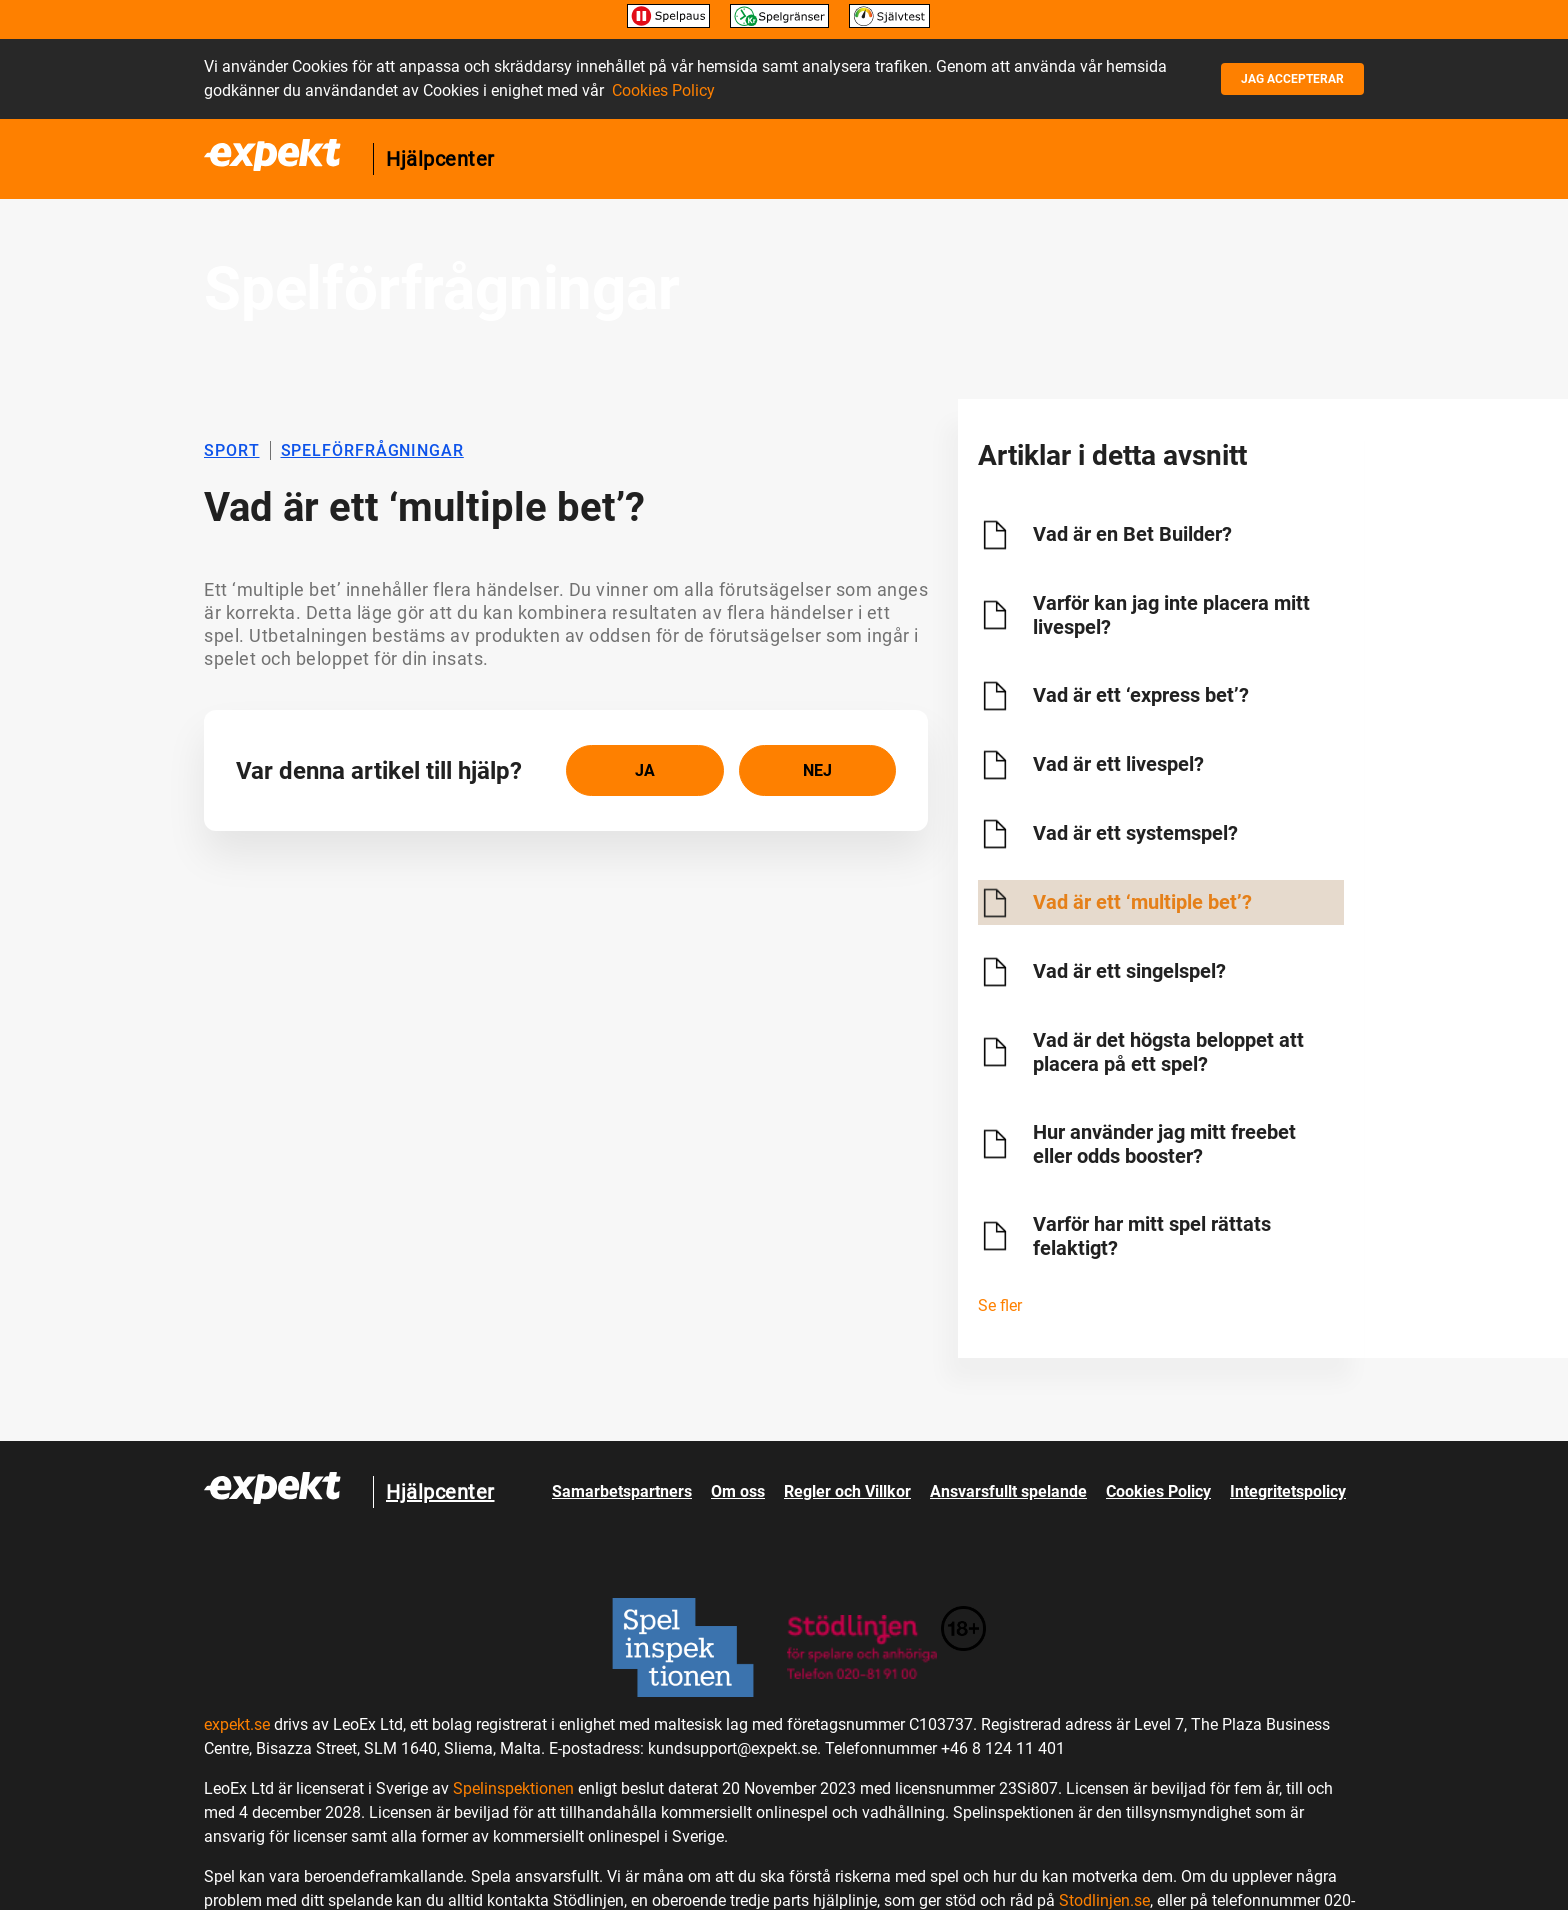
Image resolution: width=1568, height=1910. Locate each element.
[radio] (645, 770)
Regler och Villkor (847, 1491)
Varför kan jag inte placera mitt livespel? (1171, 615)
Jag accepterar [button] (1292, 79)
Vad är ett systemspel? (1135, 833)
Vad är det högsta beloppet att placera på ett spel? (1168, 1052)
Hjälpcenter (440, 159)
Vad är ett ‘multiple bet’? (1142, 902)
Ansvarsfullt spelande (1008, 1491)
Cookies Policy (663, 90)
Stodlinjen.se (1104, 1900)
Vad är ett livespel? (1118, 764)
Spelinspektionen (513, 1788)
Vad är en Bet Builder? (1132, 534)
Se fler (1000, 1305)
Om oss (738, 1491)
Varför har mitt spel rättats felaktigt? (1152, 1236)
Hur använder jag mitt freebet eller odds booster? (1164, 1144)
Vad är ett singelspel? (1129, 971)
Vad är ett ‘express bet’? (1141, 695)
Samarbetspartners (622, 1491)
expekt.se (237, 1724)
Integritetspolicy (1288, 1491)
